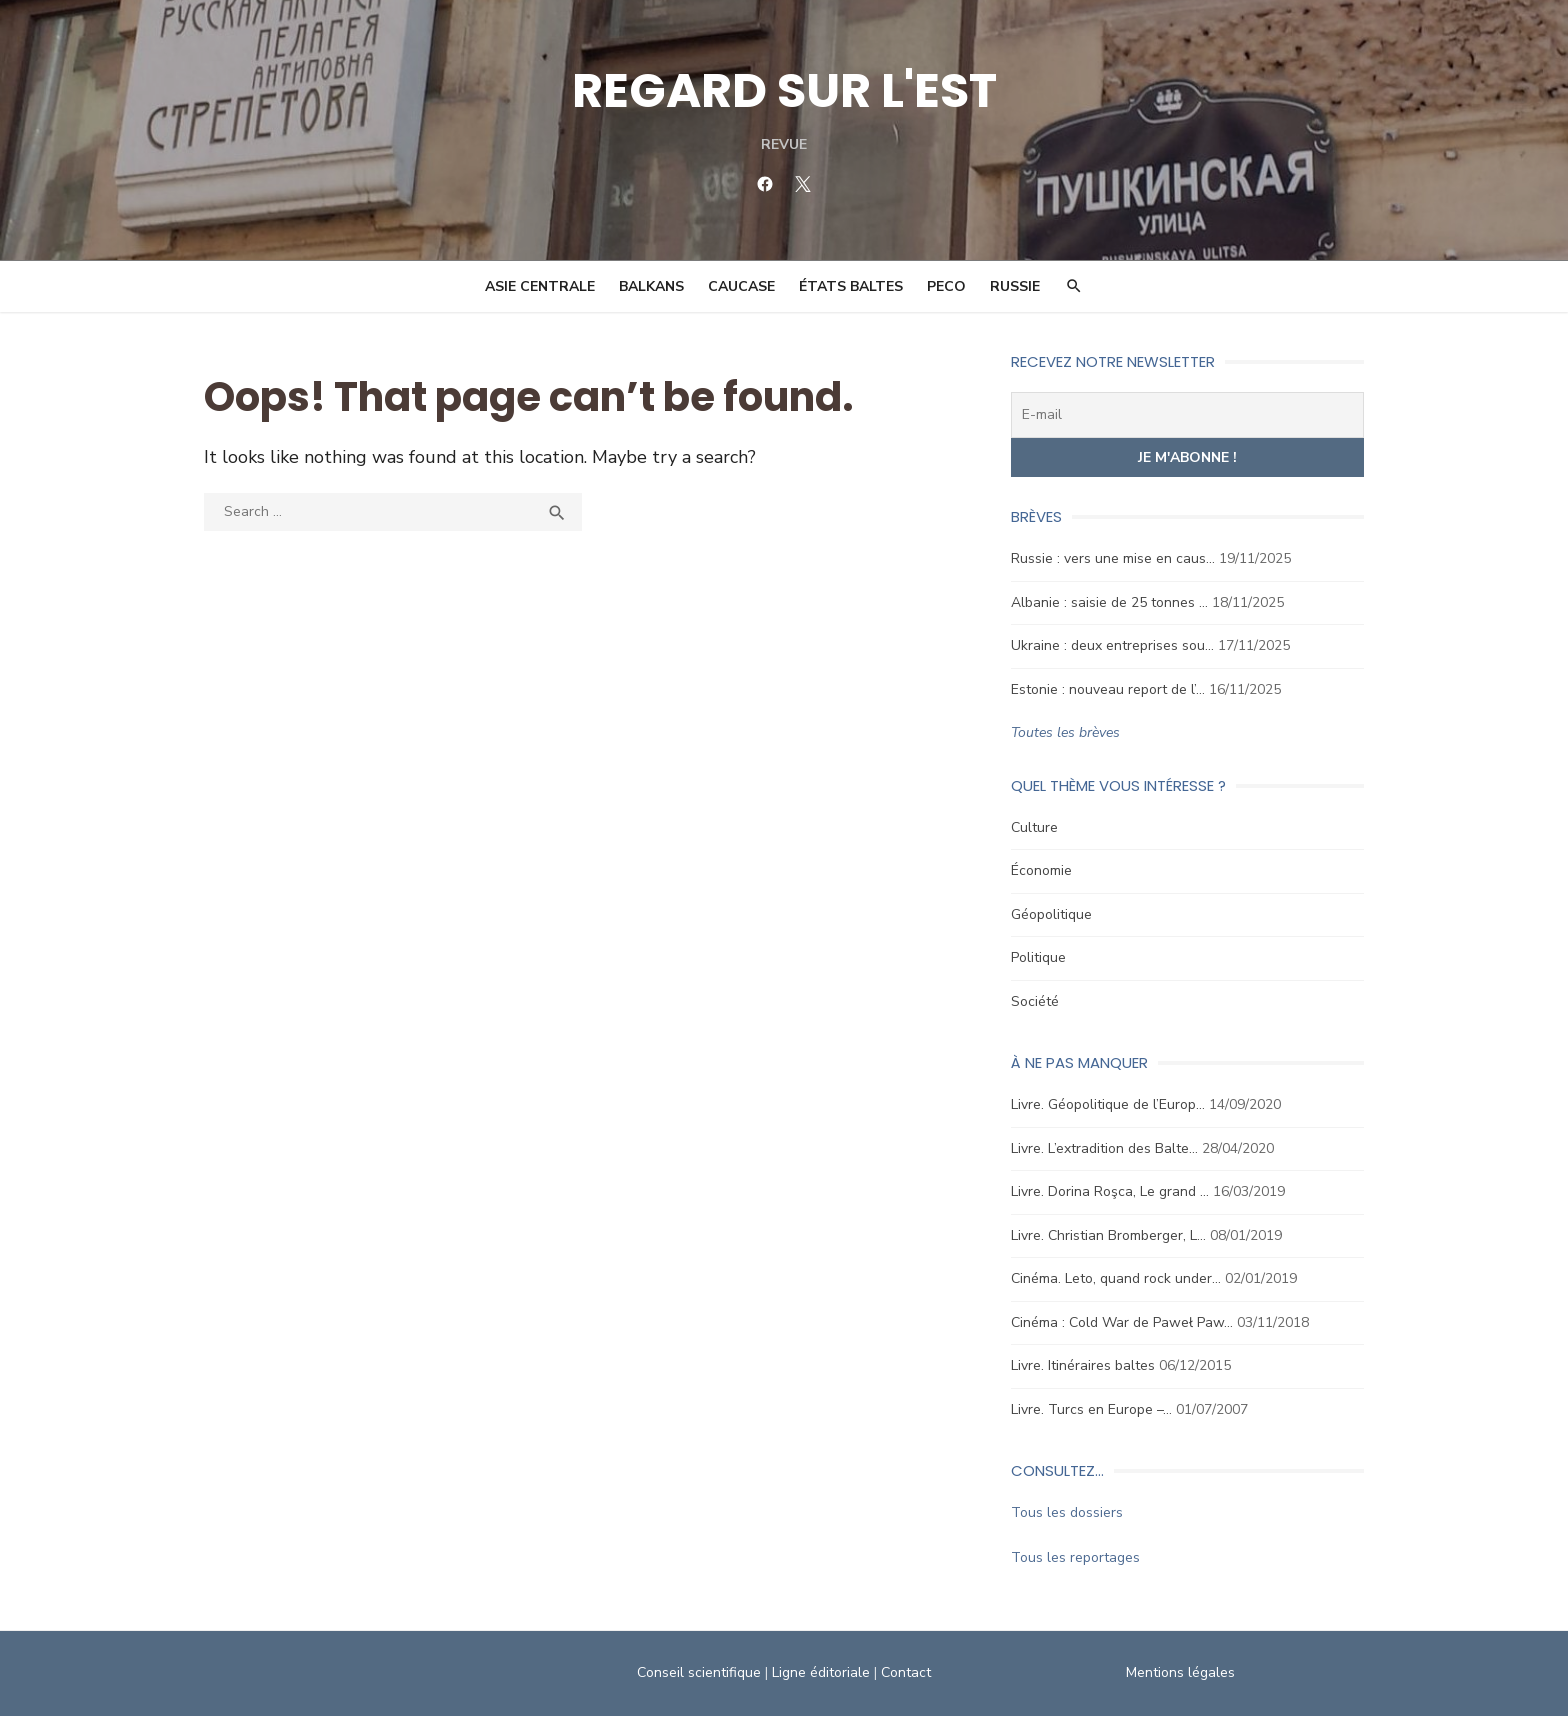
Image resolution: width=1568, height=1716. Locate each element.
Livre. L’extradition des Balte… (1104, 1148)
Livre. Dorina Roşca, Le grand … (1110, 1191)
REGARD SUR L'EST (784, 90)
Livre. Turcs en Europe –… (1091, 1409)
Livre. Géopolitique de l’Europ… (1108, 1104)
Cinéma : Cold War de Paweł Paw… (1122, 1322)
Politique (1038, 957)
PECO (946, 286)
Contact (906, 1672)
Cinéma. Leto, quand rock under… (1116, 1278)
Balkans (651, 286)
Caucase (741, 286)
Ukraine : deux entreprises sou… (1112, 645)
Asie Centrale (540, 286)
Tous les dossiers (1067, 1512)
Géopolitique (1051, 914)
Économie (1041, 870)
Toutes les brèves (1065, 732)
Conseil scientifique (699, 1672)
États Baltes (851, 286)
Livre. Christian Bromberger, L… (1108, 1235)
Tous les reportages (1075, 1557)
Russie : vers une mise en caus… (1113, 558)
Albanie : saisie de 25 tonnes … (1109, 602)
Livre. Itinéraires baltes (1083, 1365)
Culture (1034, 827)
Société (1035, 1001)
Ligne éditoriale (821, 1672)
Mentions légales (1180, 1672)
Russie (1015, 286)
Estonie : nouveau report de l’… (1108, 689)
